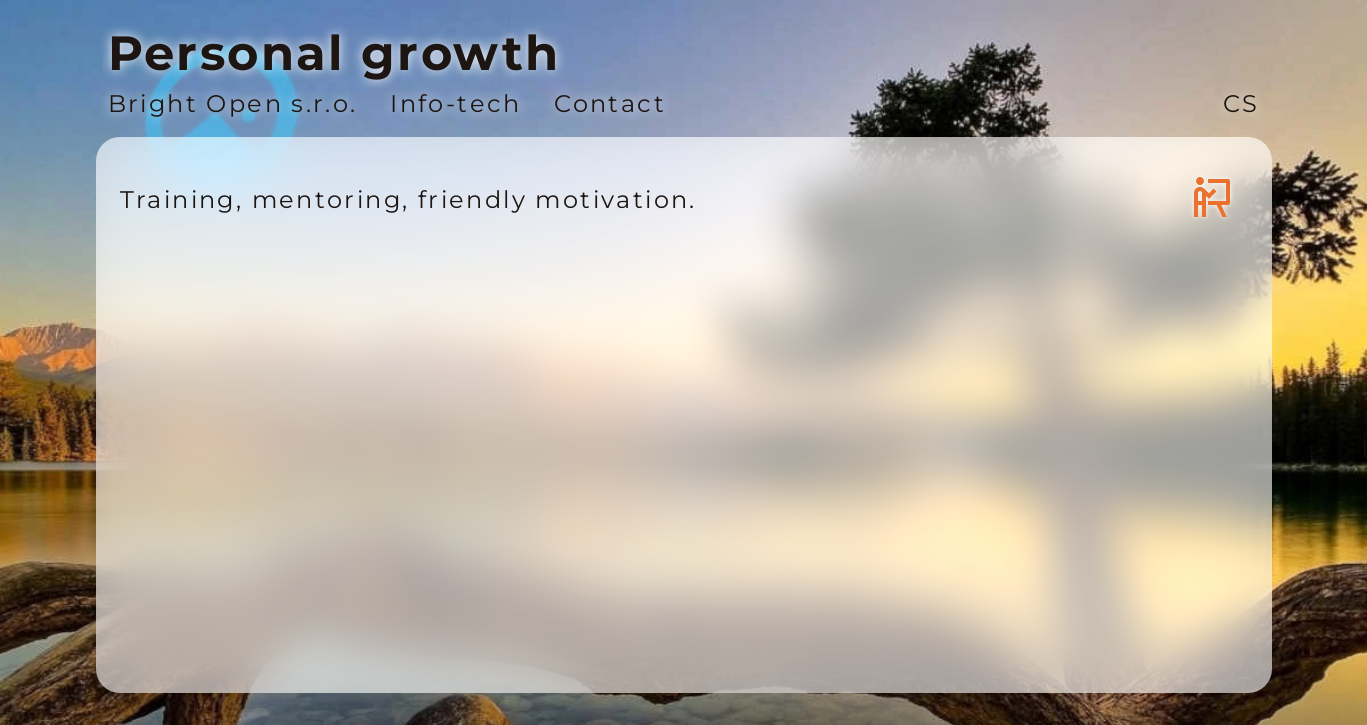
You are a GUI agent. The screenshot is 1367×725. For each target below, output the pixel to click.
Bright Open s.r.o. (233, 103)
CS (1241, 103)
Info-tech (456, 103)
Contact (610, 103)
